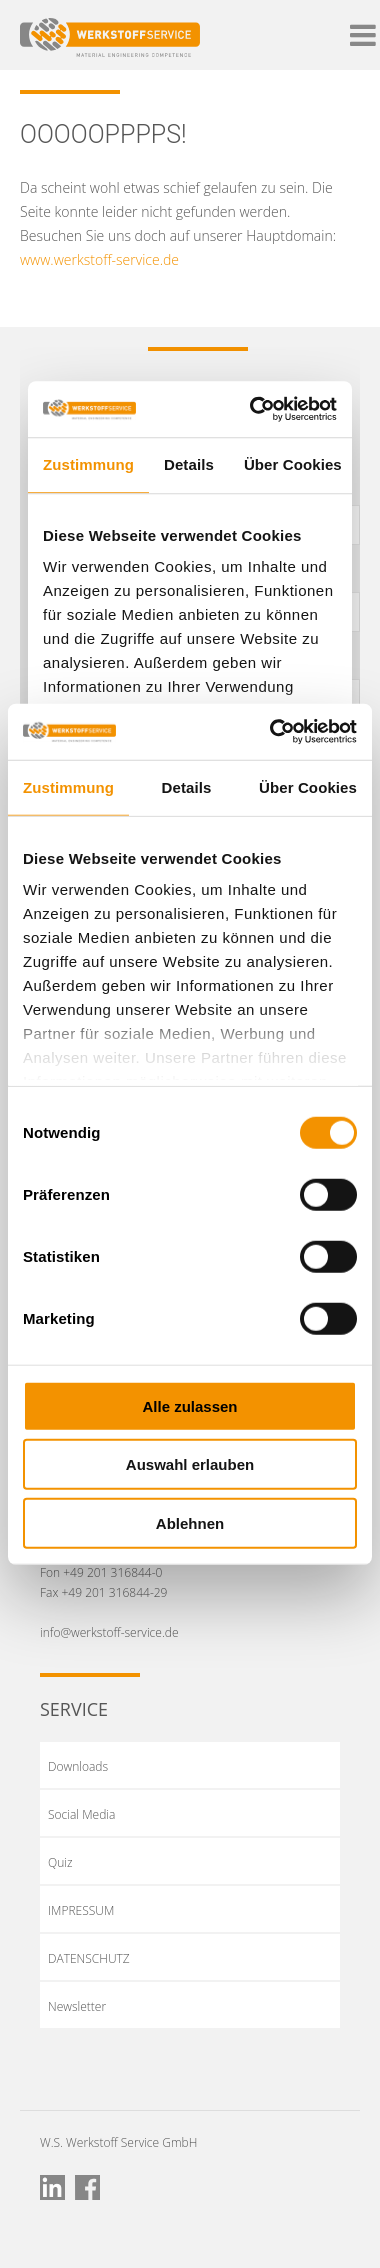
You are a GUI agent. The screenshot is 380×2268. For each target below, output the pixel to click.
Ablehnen (190, 1522)
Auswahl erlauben (190, 1464)
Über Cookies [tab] (308, 786)
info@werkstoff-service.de (109, 1632)
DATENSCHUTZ (89, 1958)
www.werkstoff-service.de (99, 259)
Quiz (60, 1862)
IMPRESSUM (81, 1910)
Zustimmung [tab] (68, 786)
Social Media (81, 1814)
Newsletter (77, 2006)
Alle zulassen (189, 1405)
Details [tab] (187, 786)
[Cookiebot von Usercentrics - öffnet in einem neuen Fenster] (271, 732)
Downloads (78, 1766)
